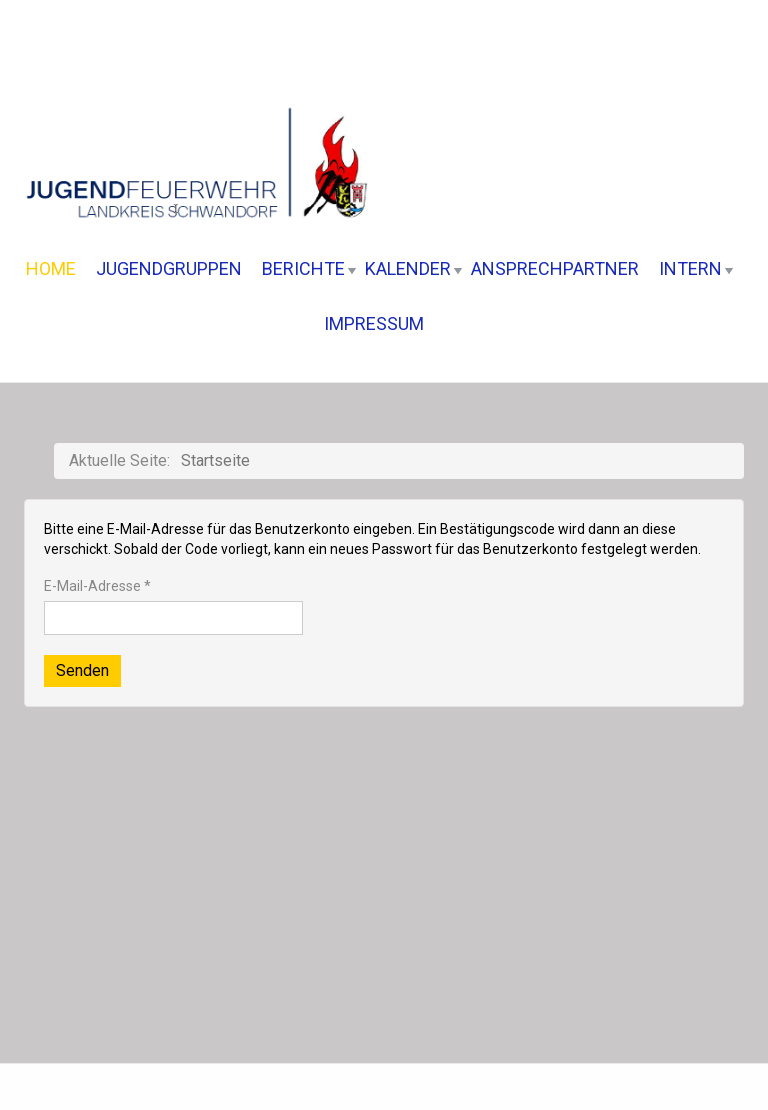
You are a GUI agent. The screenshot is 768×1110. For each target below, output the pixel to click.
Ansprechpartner (555, 268)
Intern (696, 268)
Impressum (374, 323)
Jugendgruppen (169, 268)
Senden (82, 670)
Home (51, 268)
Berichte (309, 268)
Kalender (413, 268)
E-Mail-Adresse (97, 586)
